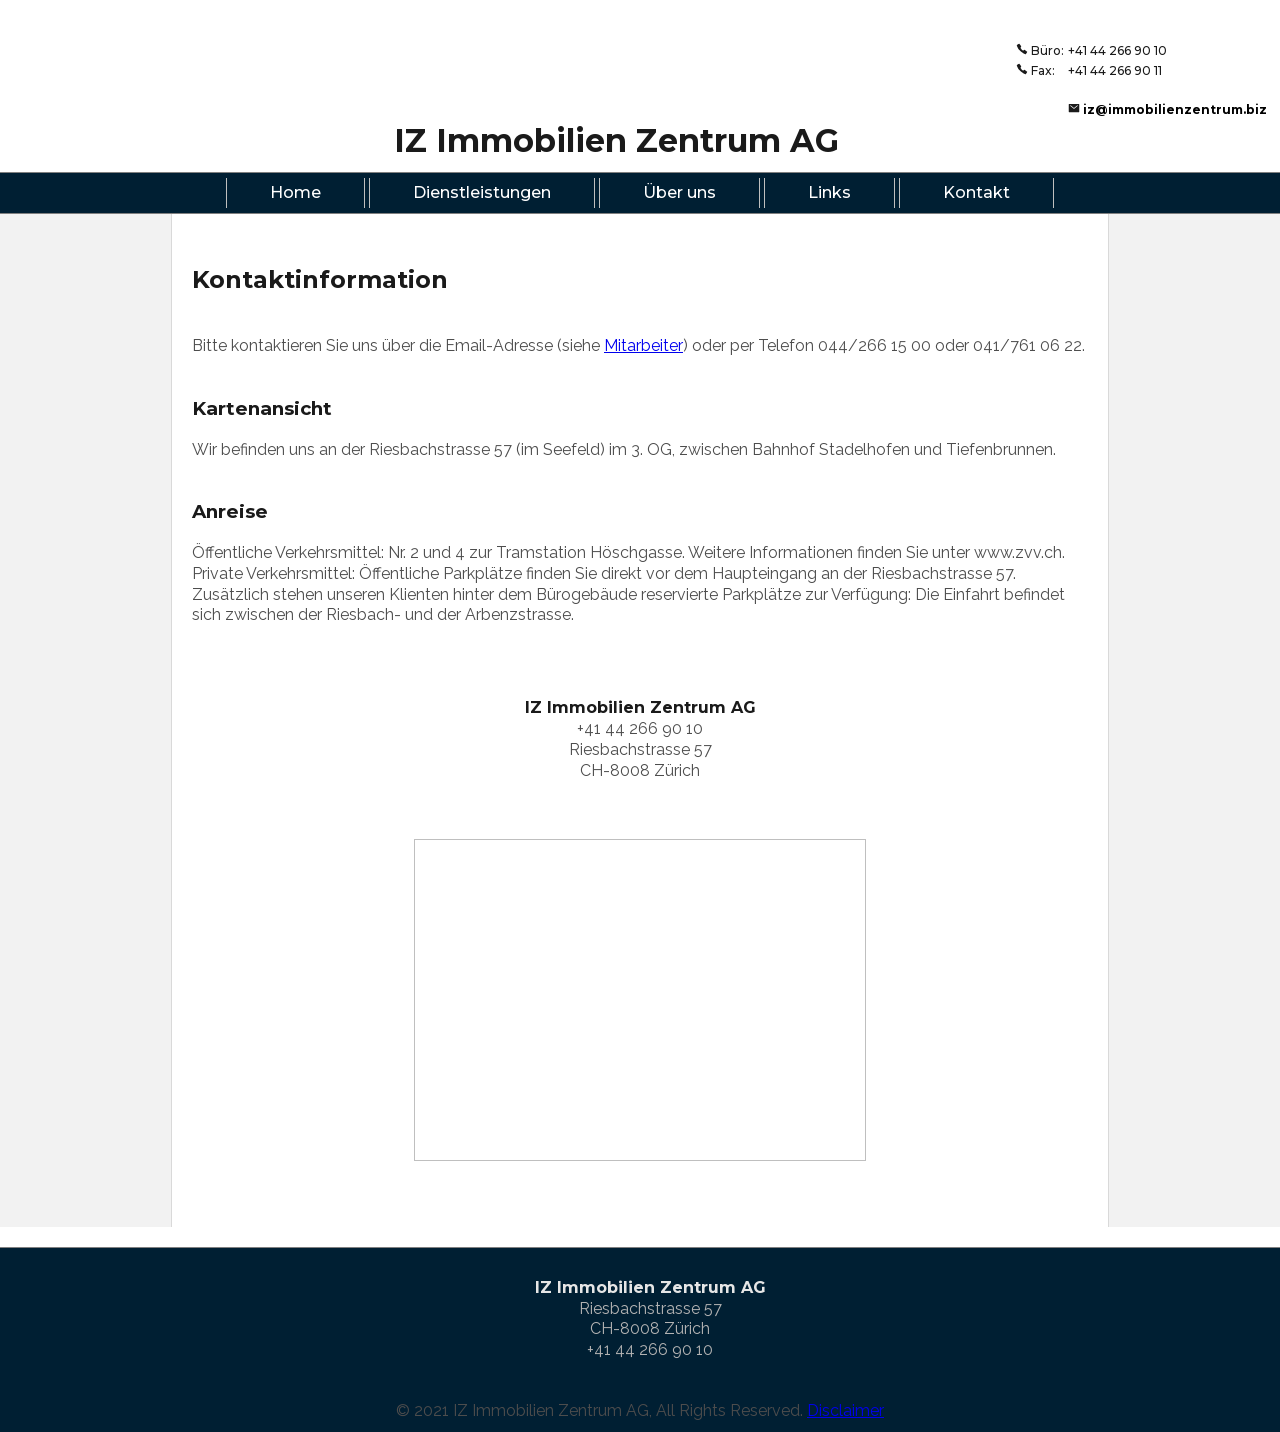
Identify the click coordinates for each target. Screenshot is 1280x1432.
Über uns (679, 192)
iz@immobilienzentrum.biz (1175, 109)
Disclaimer (845, 1410)
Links (829, 192)
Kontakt (976, 192)
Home (295, 192)
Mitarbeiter (643, 345)
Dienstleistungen (482, 192)
